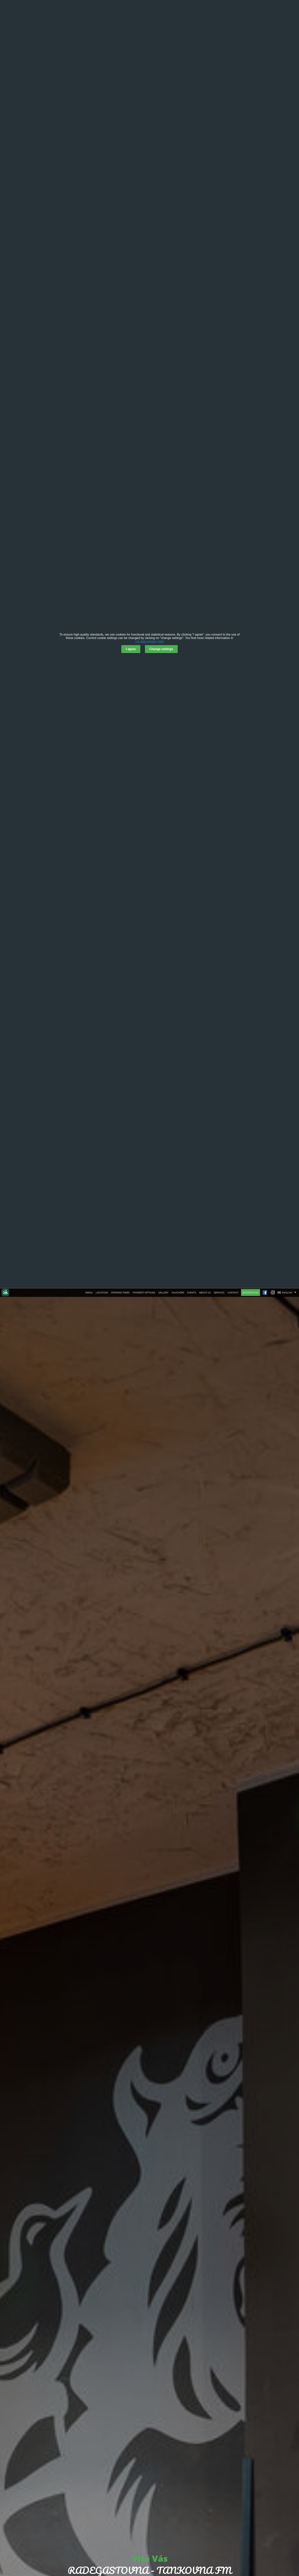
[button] (287, 1292)
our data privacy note (149, 641)
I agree (131, 649)
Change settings (161, 649)
